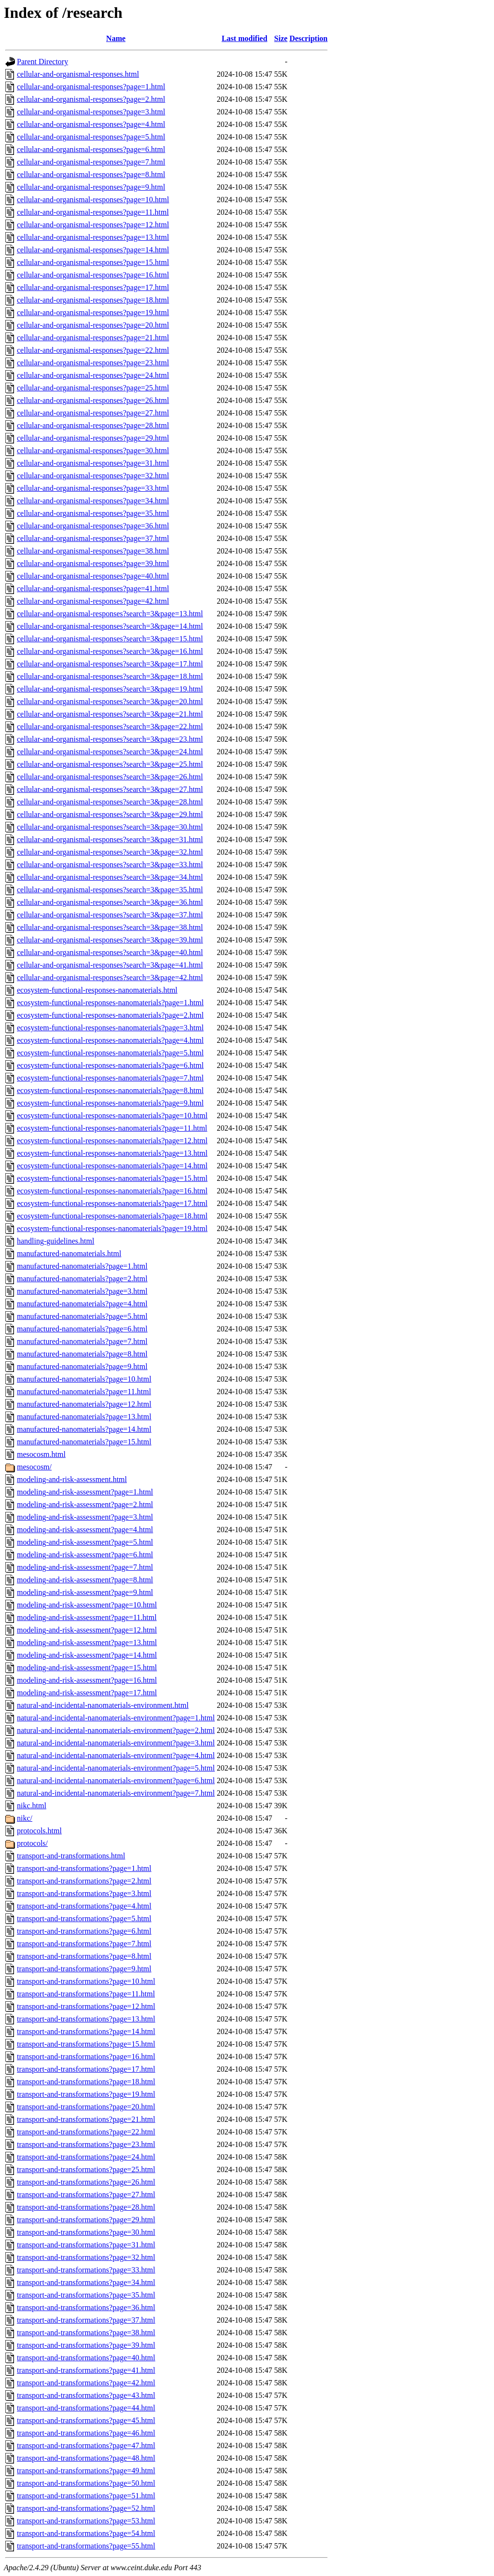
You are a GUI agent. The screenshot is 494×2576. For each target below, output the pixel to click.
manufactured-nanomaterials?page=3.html (82, 1291)
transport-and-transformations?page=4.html (84, 1906)
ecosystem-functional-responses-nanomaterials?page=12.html (112, 1140)
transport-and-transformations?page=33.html (86, 2270)
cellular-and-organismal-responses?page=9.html (91, 187)
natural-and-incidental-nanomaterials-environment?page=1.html (116, 1718)
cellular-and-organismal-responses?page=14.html (93, 250)
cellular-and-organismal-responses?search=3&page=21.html (110, 714)
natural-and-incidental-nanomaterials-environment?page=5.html (116, 1768)
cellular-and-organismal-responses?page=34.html (93, 501)
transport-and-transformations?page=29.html (86, 2220)
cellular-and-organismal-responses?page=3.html (91, 112)
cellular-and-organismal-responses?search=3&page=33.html (110, 864)
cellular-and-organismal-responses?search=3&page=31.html (110, 839)
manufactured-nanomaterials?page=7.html (82, 1341)
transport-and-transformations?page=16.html (86, 2056)
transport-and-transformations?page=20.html (86, 2107)
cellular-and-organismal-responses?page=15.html (93, 262)
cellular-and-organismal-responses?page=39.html (93, 563)
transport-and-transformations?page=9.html (84, 1969)
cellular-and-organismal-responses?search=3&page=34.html (110, 877)
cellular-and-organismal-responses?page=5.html (91, 137)
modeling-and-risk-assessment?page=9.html (85, 1592)
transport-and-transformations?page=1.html (84, 1868)
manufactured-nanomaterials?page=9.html (82, 1366)
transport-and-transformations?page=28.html (86, 2207)
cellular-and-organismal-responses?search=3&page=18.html (110, 676)
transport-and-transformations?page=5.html (84, 1918)
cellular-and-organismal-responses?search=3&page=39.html (110, 940)
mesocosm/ (34, 1467)
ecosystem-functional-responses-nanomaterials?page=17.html (112, 1203)
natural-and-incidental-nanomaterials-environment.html (103, 1705)
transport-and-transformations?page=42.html (86, 2383)
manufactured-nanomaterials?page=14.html (84, 1429)
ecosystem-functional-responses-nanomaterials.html (97, 990)
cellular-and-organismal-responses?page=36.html (93, 526)
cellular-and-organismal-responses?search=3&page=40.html (110, 952)
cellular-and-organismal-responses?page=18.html (93, 300)
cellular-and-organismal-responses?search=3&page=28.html (110, 802)
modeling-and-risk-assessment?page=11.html (87, 1617)
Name (115, 38)
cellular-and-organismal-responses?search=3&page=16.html (110, 651)
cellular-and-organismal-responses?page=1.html (91, 87)
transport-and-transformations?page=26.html (86, 2182)
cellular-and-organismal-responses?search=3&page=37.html (110, 915)
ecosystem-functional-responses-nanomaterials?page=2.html (110, 1015)
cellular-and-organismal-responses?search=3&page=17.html (110, 664)
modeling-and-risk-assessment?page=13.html (87, 1642)
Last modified (244, 38)
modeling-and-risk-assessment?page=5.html (85, 1542)
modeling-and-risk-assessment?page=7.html (85, 1567)
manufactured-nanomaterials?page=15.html (84, 1442)
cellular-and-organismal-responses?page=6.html (91, 149)
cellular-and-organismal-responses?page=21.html (93, 337)
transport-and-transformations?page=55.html (86, 2546)
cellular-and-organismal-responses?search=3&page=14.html (110, 626)
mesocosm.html (41, 1454)
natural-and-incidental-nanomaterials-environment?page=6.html (116, 1780)
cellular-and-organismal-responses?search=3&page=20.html (110, 701)
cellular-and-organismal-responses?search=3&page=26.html (110, 777)
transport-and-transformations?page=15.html (86, 2044)
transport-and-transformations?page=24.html (86, 2157)
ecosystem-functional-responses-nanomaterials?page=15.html (112, 1178)
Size (281, 38)
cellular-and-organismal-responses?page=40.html (93, 576)
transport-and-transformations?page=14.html (86, 2031)
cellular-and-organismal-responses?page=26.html (93, 400)
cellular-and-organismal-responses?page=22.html (93, 350)
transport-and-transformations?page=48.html (86, 2458)
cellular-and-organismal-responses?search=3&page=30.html (110, 827)
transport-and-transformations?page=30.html (86, 2232)
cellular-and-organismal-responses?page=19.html (93, 312)
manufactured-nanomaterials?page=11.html (84, 1391)
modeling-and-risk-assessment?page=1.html (85, 1492)
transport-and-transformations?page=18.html (86, 2081)
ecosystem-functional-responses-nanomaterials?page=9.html (110, 1103)
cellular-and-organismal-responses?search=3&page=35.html (110, 890)
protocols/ (32, 1843)
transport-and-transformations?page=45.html (86, 2420)
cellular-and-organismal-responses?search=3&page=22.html (110, 726)
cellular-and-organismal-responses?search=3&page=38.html (110, 927)
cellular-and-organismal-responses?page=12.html (93, 225)
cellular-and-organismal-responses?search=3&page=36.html (110, 902)
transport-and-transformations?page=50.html (86, 2483)
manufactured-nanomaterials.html (69, 1253)
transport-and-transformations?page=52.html (86, 2508)
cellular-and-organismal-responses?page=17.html (93, 287)
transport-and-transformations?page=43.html (86, 2395)
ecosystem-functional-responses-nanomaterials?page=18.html (112, 1216)
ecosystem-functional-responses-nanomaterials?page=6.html (110, 1065)
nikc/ (24, 1818)
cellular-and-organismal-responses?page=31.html (93, 463)
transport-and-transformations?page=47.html (86, 2445)
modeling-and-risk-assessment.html (72, 1479)
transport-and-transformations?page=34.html (86, 2282)
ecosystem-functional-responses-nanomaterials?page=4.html (110, 1040)
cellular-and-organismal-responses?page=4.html (91, 124)
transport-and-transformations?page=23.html (86, 2144)
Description (308, 38)
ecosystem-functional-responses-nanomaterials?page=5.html (110, 1053)
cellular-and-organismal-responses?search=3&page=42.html (110, 977)
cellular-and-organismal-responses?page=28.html (93, 425)
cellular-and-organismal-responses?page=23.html (93, 363)
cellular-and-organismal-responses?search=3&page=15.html (110, 639)
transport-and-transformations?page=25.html (86, 2169)
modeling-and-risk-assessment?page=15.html (87, 1667)
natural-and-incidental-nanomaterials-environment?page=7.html (116, 1793)
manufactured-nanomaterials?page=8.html (82, 1354)
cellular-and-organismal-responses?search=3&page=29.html (110, 814)
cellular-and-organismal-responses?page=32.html (93, 475)
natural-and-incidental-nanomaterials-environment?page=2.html (116, 1730)
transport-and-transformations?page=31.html (86, 2245)
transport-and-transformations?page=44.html (86, 2408)
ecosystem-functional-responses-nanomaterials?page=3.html (110, 1028)
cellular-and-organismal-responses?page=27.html (93, 413)
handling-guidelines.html (55, 1241)
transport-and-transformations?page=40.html (86, 2358)
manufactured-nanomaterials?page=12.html (84, 1404)
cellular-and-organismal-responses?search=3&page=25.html (110, 764)
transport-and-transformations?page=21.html (86, 2119)
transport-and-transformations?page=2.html (84, 1881)
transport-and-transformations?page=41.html (86, 2370)
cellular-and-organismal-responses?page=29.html (93, 438)
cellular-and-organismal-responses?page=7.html (91, 162)
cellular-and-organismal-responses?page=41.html (93, 588)
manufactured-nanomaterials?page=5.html (82, 1316)
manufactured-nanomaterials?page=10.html (84, 1379)
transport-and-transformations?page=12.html (86, 2006)
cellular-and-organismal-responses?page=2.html (91, 99)
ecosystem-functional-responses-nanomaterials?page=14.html (112, 1166)
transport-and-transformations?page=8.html (84, 1956)
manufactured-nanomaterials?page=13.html (84, 1417)
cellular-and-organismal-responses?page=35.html (93, 513)
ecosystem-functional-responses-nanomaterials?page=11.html (112, 1128)
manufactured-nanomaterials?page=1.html (82, 1266)
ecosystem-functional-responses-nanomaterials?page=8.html (110, 1090)
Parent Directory (42, 61)
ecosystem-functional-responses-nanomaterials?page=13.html (112, 1153)
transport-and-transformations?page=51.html (86, 2496)
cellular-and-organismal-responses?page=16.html (93, 275)
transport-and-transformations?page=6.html (84, 1931)
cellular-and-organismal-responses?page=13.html (93, 237)
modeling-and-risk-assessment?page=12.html (87, 1630)
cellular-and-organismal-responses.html (78, 74)
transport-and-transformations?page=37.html (86, 2320)
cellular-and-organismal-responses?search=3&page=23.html (110, 739)
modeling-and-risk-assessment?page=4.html (85, 1529)
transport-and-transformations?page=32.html (86, 2257)
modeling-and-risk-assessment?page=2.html (85, 1504)
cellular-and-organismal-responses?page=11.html (93, 212)
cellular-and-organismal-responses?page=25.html (93, 388)
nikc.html (31, 1805)
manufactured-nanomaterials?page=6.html (82, 1329)
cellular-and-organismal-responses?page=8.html (91, 174)
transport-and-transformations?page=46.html (86, 2433)
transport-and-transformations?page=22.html (86, 2132)
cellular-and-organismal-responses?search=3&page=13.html (110, 613)
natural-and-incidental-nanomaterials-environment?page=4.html (116, 1755)
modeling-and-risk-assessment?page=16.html (87, 1680)
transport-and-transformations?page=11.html (86, 1994)
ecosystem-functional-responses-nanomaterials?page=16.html (112, 1191)
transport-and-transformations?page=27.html (86, 2194)
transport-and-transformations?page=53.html (86, 2521)
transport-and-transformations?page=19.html (86, 2094)
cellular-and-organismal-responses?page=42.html (93, 601)
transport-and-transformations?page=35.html (86, 2295)
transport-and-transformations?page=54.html (86, 2533)
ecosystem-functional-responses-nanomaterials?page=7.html (110, 1078)
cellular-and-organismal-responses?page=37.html (93, 538)
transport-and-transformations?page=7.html (84, 1943)
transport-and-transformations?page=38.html (86, 2332)
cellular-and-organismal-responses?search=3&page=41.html (110, 965)
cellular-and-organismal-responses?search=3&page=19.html (110, 689)
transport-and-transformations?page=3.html (84, 1893)
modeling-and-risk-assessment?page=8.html (85, 1580)
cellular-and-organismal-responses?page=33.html (93, 488)
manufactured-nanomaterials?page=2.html (82, 1278)
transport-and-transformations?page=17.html (86, 2069)
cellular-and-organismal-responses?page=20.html (93, 325)
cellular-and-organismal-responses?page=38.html (93, 551)
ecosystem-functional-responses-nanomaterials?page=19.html (112, 1228)
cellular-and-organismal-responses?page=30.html (93, 450)
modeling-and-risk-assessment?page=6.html (85, 1555)
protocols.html (39, 1831)
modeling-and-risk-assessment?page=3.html (85, 1517)
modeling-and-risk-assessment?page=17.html (87, 1693)
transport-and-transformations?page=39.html (86, 2345)
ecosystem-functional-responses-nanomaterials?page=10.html (112, 1115)
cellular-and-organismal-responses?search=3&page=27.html (110, 789)
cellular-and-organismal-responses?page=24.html (93, 375)
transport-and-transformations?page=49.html (86, 2470)
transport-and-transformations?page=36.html (86, 2307)
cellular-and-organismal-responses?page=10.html (93, 199)
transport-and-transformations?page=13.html (86, 2019)
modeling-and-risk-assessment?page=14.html (87, 1655)
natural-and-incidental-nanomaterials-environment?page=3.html (116, 1743)
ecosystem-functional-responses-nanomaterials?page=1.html (110, 1002)
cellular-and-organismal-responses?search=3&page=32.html (110, 852)
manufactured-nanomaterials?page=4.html (82, 1304)
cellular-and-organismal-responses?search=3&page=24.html (110, 752)
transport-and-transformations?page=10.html (86, 1981)
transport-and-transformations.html (71, 1856)
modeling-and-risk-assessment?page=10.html (87, 1605)
